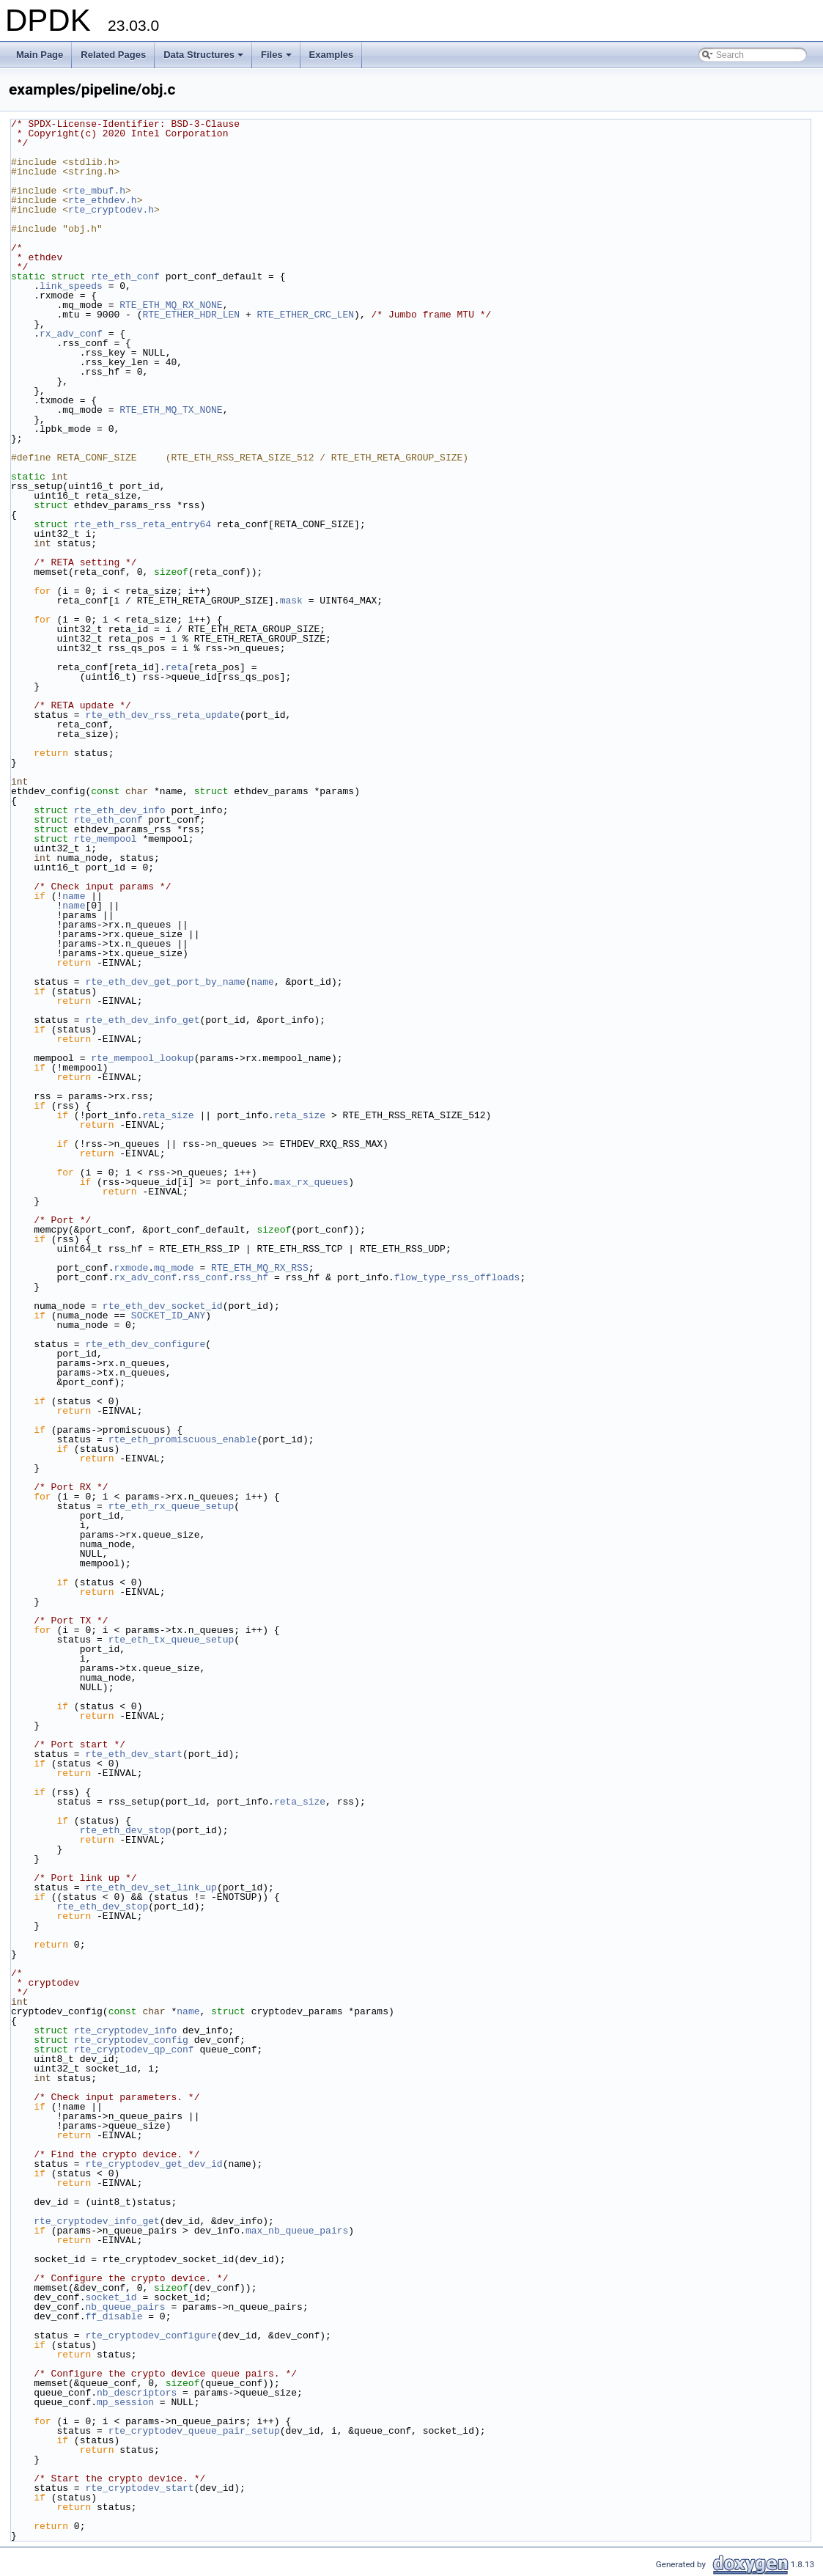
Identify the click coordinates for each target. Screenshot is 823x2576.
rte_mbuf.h (96, 190)
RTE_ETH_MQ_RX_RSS (260, 1267)
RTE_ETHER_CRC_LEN (305, 314)
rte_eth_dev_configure (145, 1344)
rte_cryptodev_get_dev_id (153, 2163)
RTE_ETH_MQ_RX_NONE (170, 305)
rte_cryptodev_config (131, 2040)
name (73, 896)
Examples (331, 54)
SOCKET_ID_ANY (168, 1315)
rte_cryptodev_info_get (97, 2221)
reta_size (167, 1115)
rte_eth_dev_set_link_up (150, 1887)
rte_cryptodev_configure (150, 2335)
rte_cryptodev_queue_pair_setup (194, 2430)
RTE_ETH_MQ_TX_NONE (170, 410)
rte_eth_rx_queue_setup (171, 1506)
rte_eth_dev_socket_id (163, 1306)
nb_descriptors (137, 2392)
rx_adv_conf (71, 333)
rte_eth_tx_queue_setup (171, 1639)
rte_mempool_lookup (142, 1058)
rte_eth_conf (125, 276)
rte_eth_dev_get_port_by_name (165, 981)
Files (277, 58)
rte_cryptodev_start (139, 2488)
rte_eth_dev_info (120, 810)
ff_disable (113, 2316)
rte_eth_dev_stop (125, 1830)
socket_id (110, 2297)
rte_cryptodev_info (125, 2030)
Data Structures (204, 58)
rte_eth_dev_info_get (142, 1020)
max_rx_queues (311, 1182)
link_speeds (71, 286)
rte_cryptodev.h (111, 209)
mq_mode (174, 1267)
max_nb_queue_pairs (297, 2230)
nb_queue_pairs (125, 2306)
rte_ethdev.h (102, 200)
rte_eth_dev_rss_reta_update (162, 715)
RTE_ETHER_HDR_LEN (191, 314)
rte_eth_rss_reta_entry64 (142, 524)
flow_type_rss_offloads (457, 1277)
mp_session (125, 2402)
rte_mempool (105, 838)
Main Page (39, 54)
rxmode (131, 1267)
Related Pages (113, 54)
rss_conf (205, 1277)
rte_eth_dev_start (133, 1754)
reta (177, 667)
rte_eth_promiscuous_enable (182, 1439)
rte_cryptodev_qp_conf (134, 2049)
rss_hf (251, 1277)
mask (291, 600)
